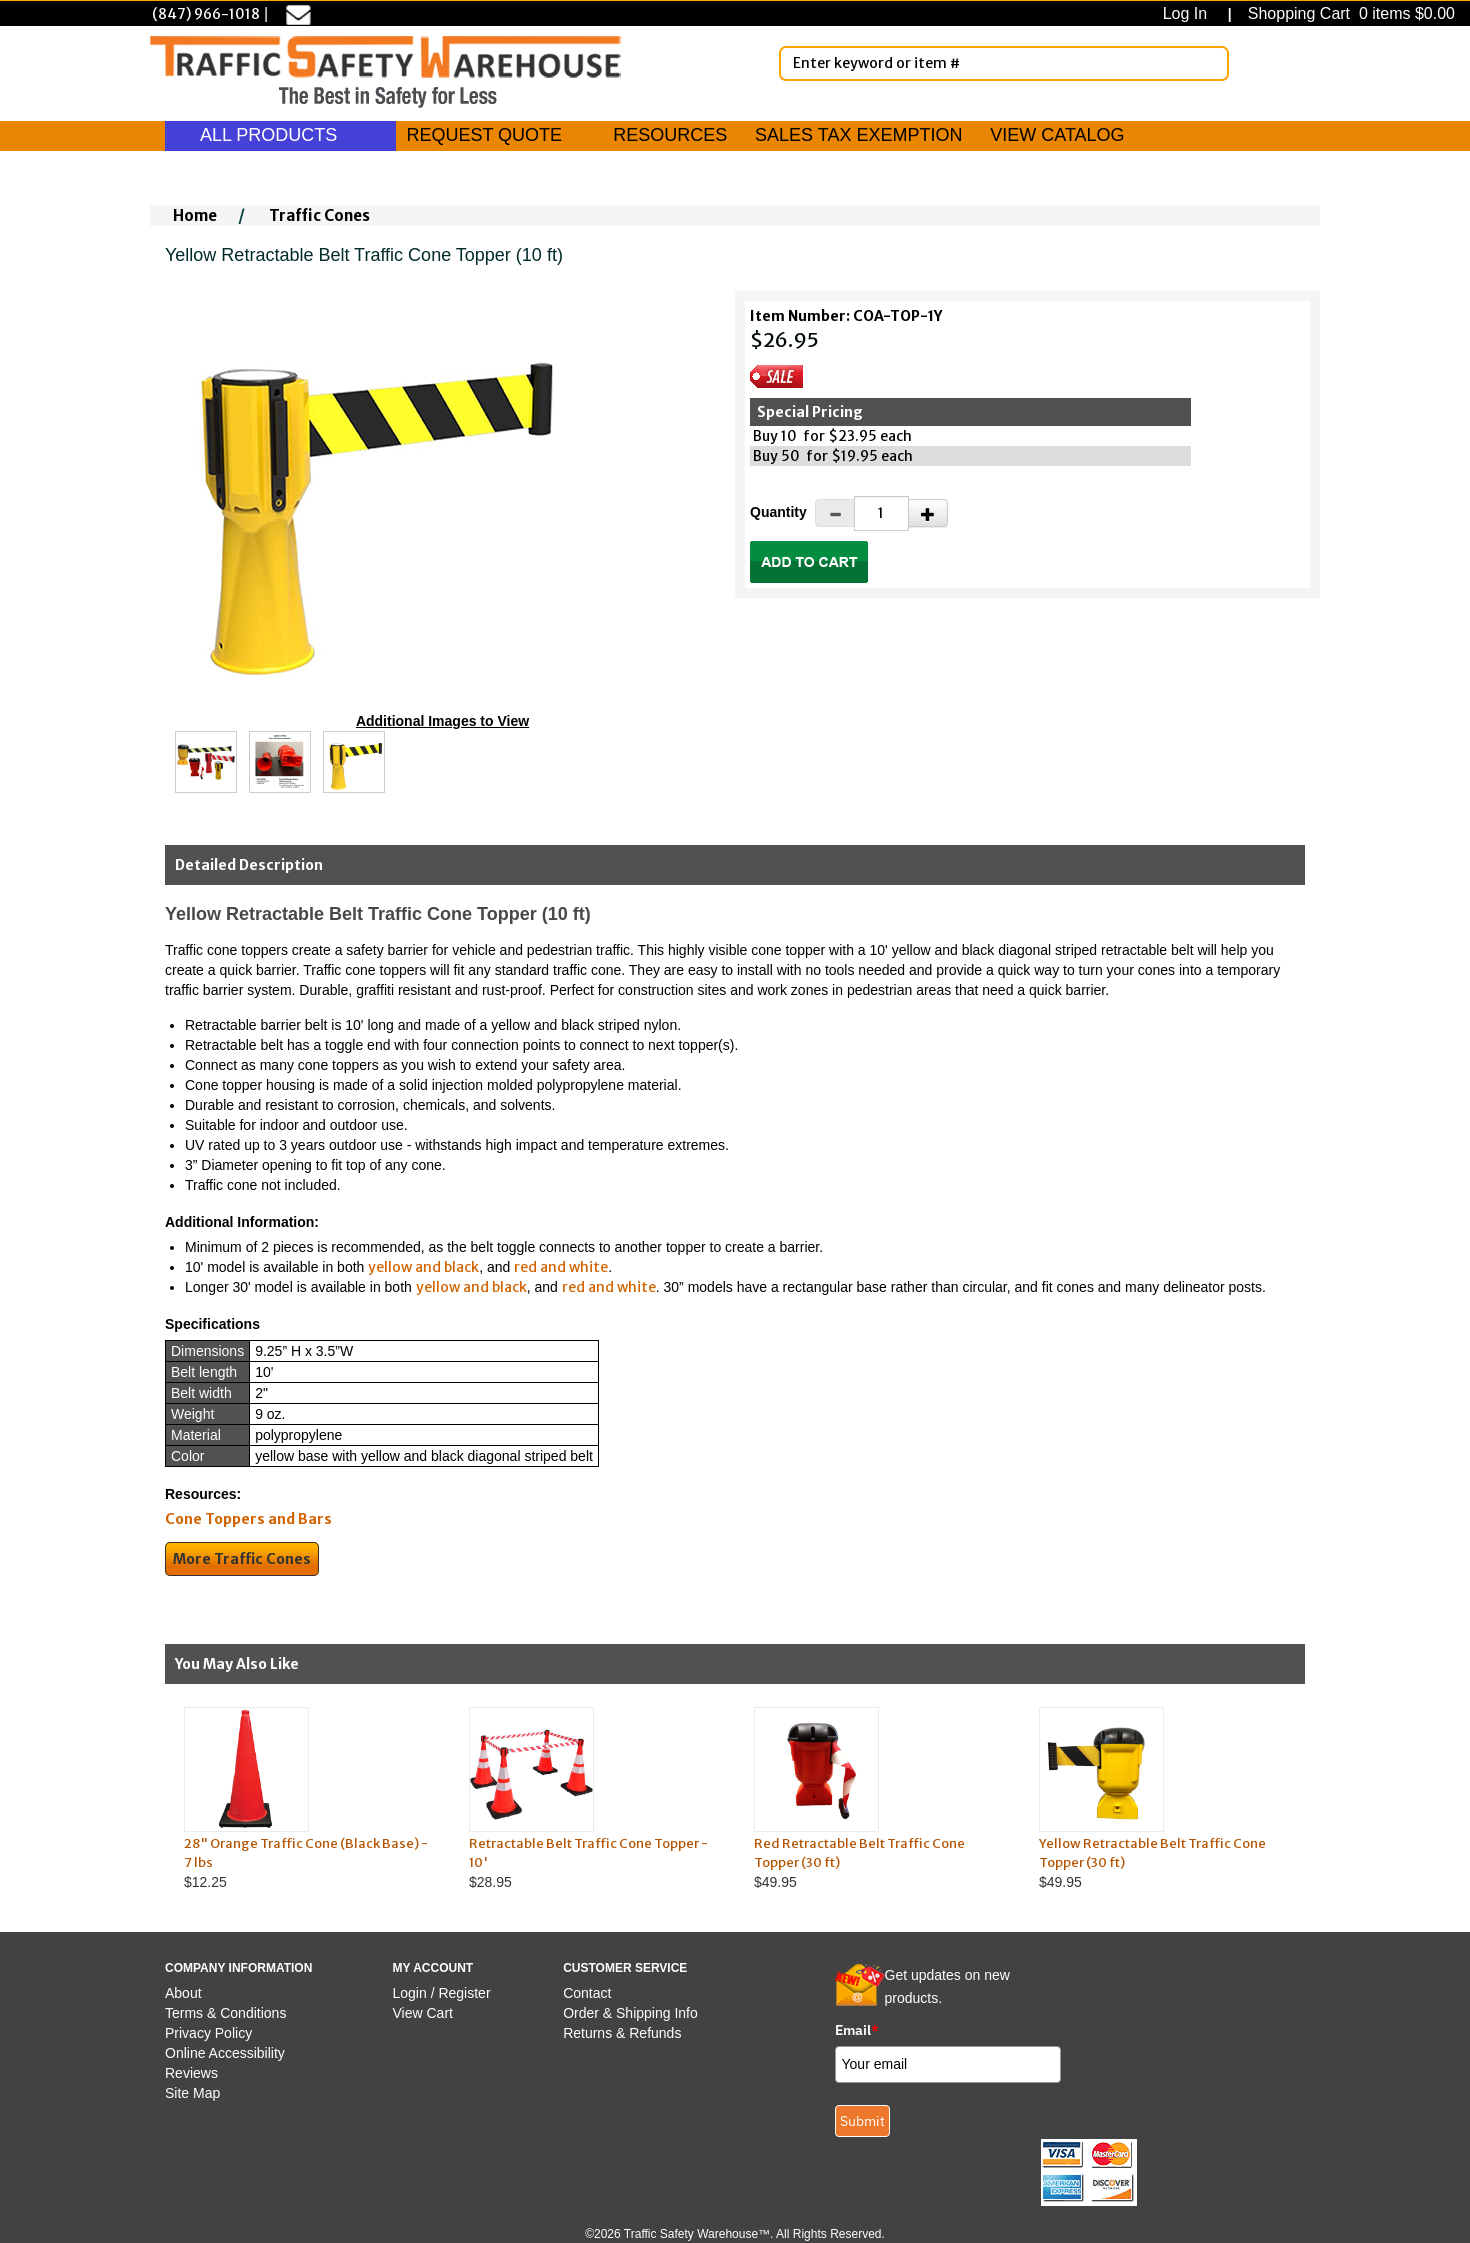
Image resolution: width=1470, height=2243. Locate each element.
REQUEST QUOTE (484, 135)
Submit (862, 2121)
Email (857, 2030)
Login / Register (442, 1993)
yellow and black (423, 1267)
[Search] (1210, 63)
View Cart (423, 2013)
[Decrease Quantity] (835, 513)
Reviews (191, 2073)
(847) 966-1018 (206, 14)
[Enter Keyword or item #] (1004, 63)
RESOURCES (670, 135)
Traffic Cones (319, 215)
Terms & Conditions (225, 2013)
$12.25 (307, 1798)
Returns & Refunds (622, 2033)
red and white (561, 1267)
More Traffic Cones (242, 1559)
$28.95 (592, 1798)
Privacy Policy (208, 2033)
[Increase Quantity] (928, 513)
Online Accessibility (225, 2053)
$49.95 (877, 1798)
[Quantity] (881, 513)
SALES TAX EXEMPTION (858, 135)
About (183, 1993)
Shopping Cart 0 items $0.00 (1349, 13)
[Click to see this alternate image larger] (206, 762)
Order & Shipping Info (630, 2013)
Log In (1189, 13)
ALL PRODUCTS (280, 135)
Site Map (192, 2093)
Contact (587, 1993)
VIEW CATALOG (1057, 135)
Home (195, 215)
